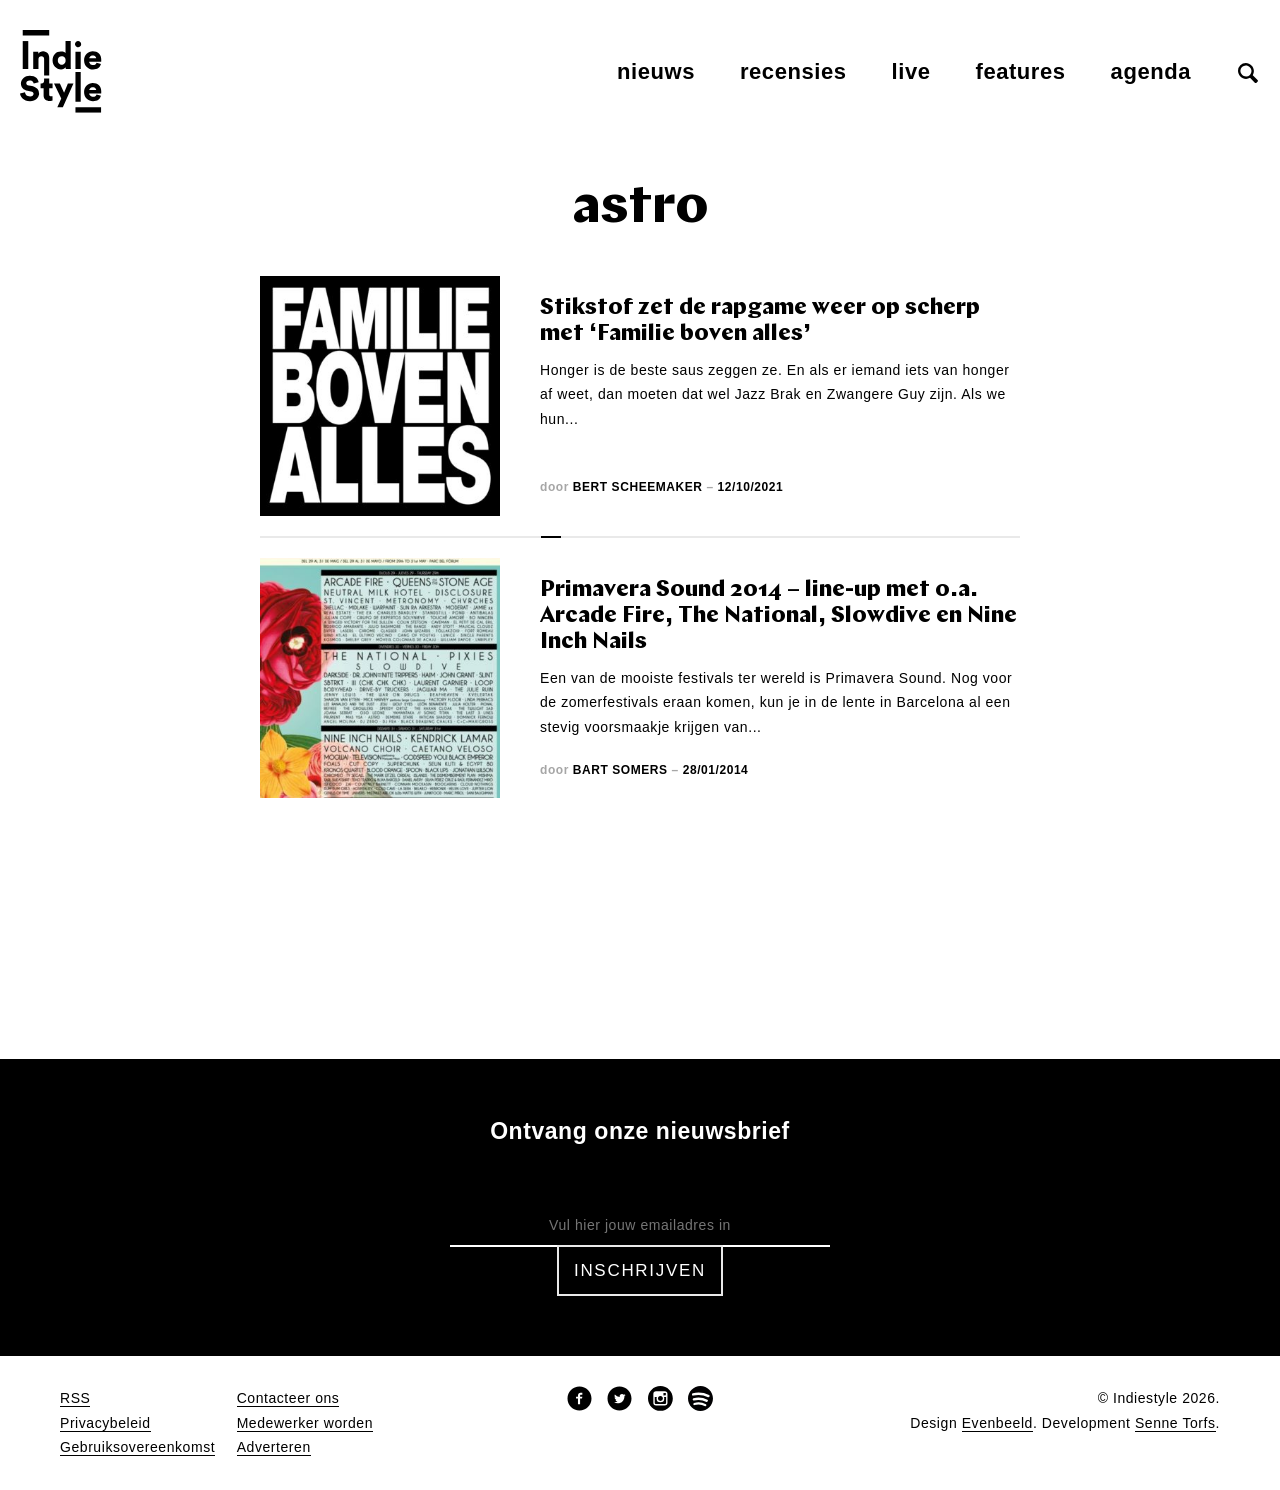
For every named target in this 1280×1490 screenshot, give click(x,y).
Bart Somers (620, 770)
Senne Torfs (1175, 1423)
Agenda (1151, 71)
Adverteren (274, 1447)
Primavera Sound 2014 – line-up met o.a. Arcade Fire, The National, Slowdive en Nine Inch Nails (778, 616)
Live (911, 71)
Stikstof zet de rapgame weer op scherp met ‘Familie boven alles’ (760, 321)
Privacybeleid (105, 1423)
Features (1021, 71)
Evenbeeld (997, 1423)
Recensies (793, 71)
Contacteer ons (288, 1398)
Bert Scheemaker (638, 487)
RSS (75, 1398)
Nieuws (656, 71)
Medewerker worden (305, 1423)
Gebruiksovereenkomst (137, 1447)
